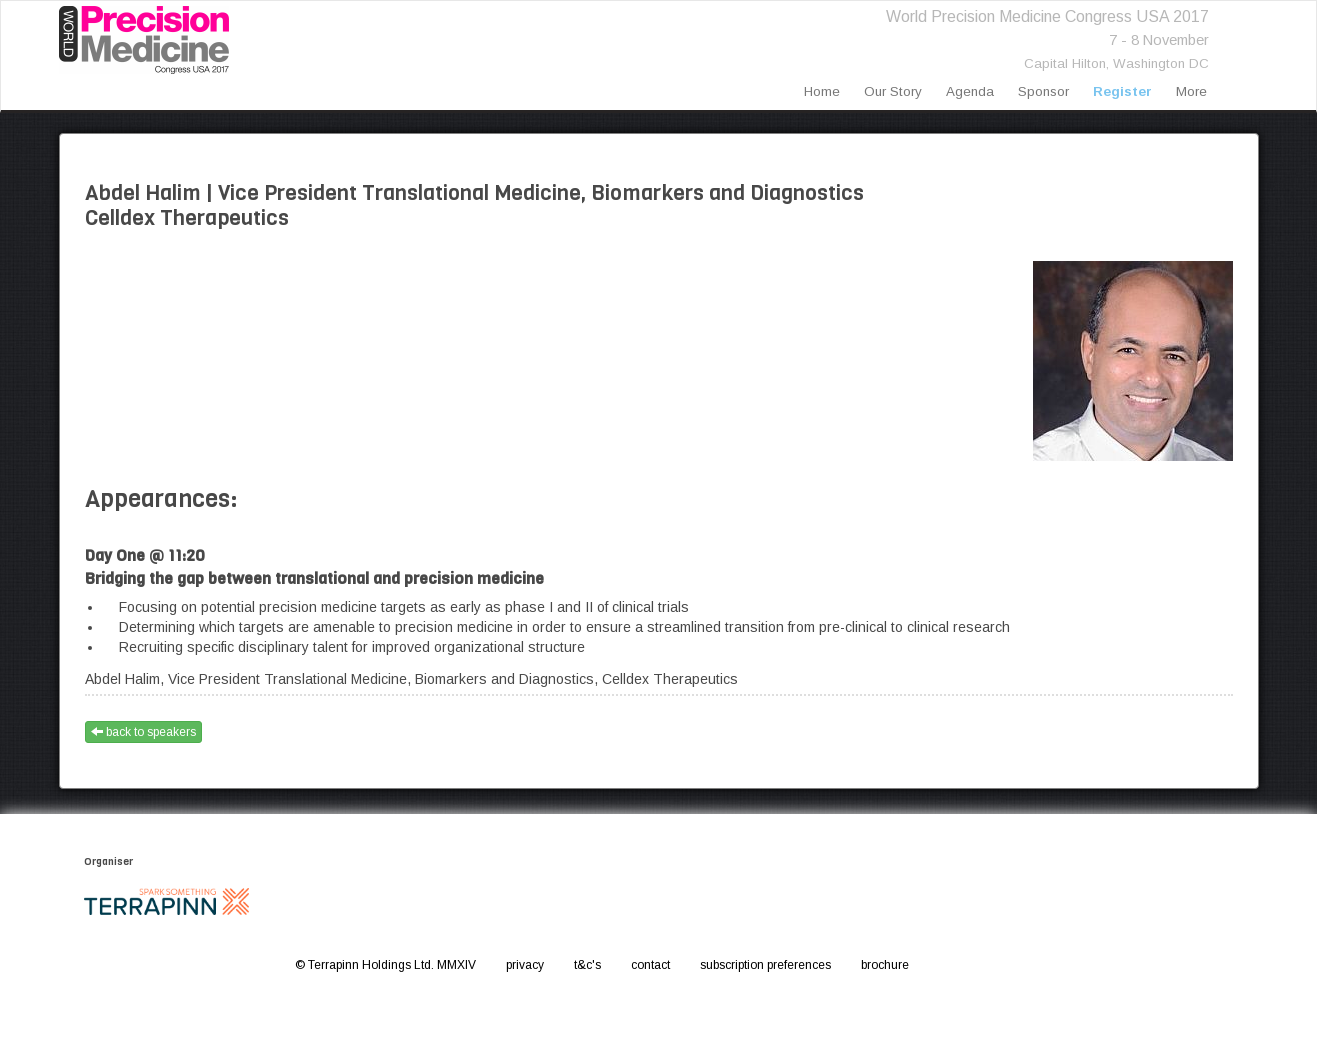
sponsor (1043, 91)
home (822, 91)
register (1122, 91)
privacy (525, 965)
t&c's (587, 965)
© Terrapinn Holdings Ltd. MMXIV (385, 965)
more (1191, 91)
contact (650, 965)
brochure (885, 965)
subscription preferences (765, 965)
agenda (970, 91)
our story (893, 91)
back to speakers (143, 732)
